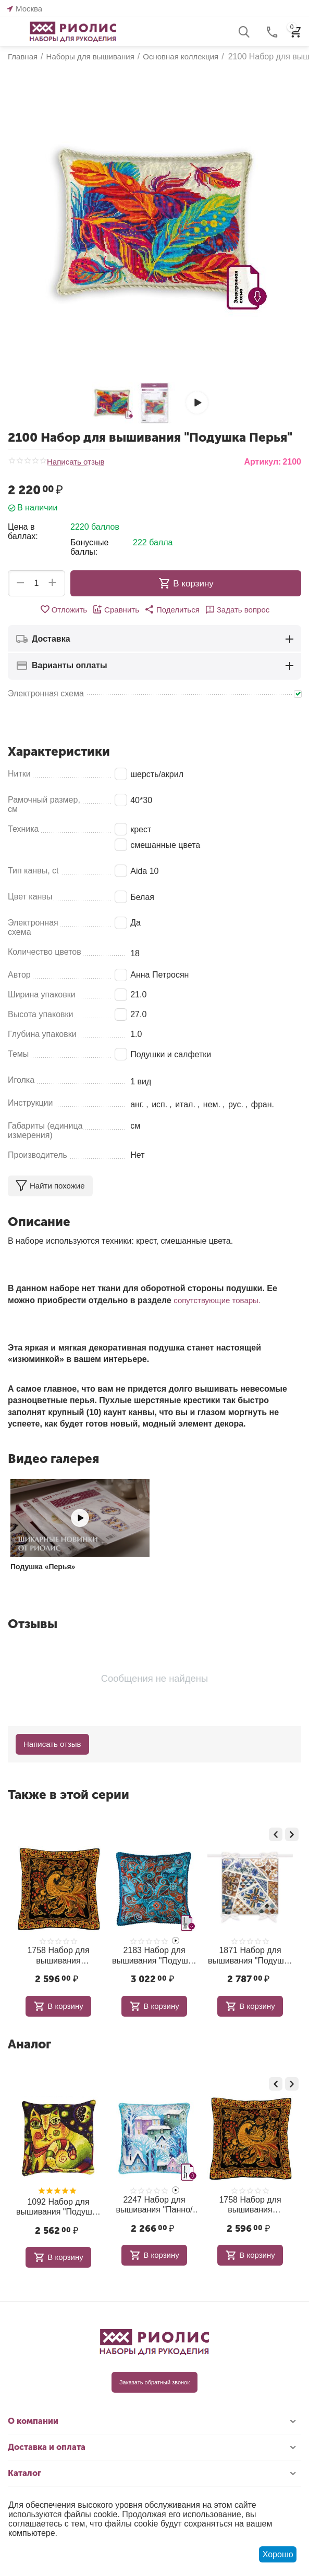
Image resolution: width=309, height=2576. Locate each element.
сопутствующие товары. (217, 1300)
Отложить (63, 609)
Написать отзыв (76, 462)
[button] (172, 609)
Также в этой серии (68, 1794)
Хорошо (278, 2554)
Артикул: (262, 461)
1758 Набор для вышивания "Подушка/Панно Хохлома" (58, 1955)
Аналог (29, 2044)
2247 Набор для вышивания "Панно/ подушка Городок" (154, 2205)
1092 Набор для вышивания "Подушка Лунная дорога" (58, 2207)
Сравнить (115, 609)
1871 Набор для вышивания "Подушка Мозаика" (250, 1955)
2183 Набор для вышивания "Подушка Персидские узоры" (154, 1955)
